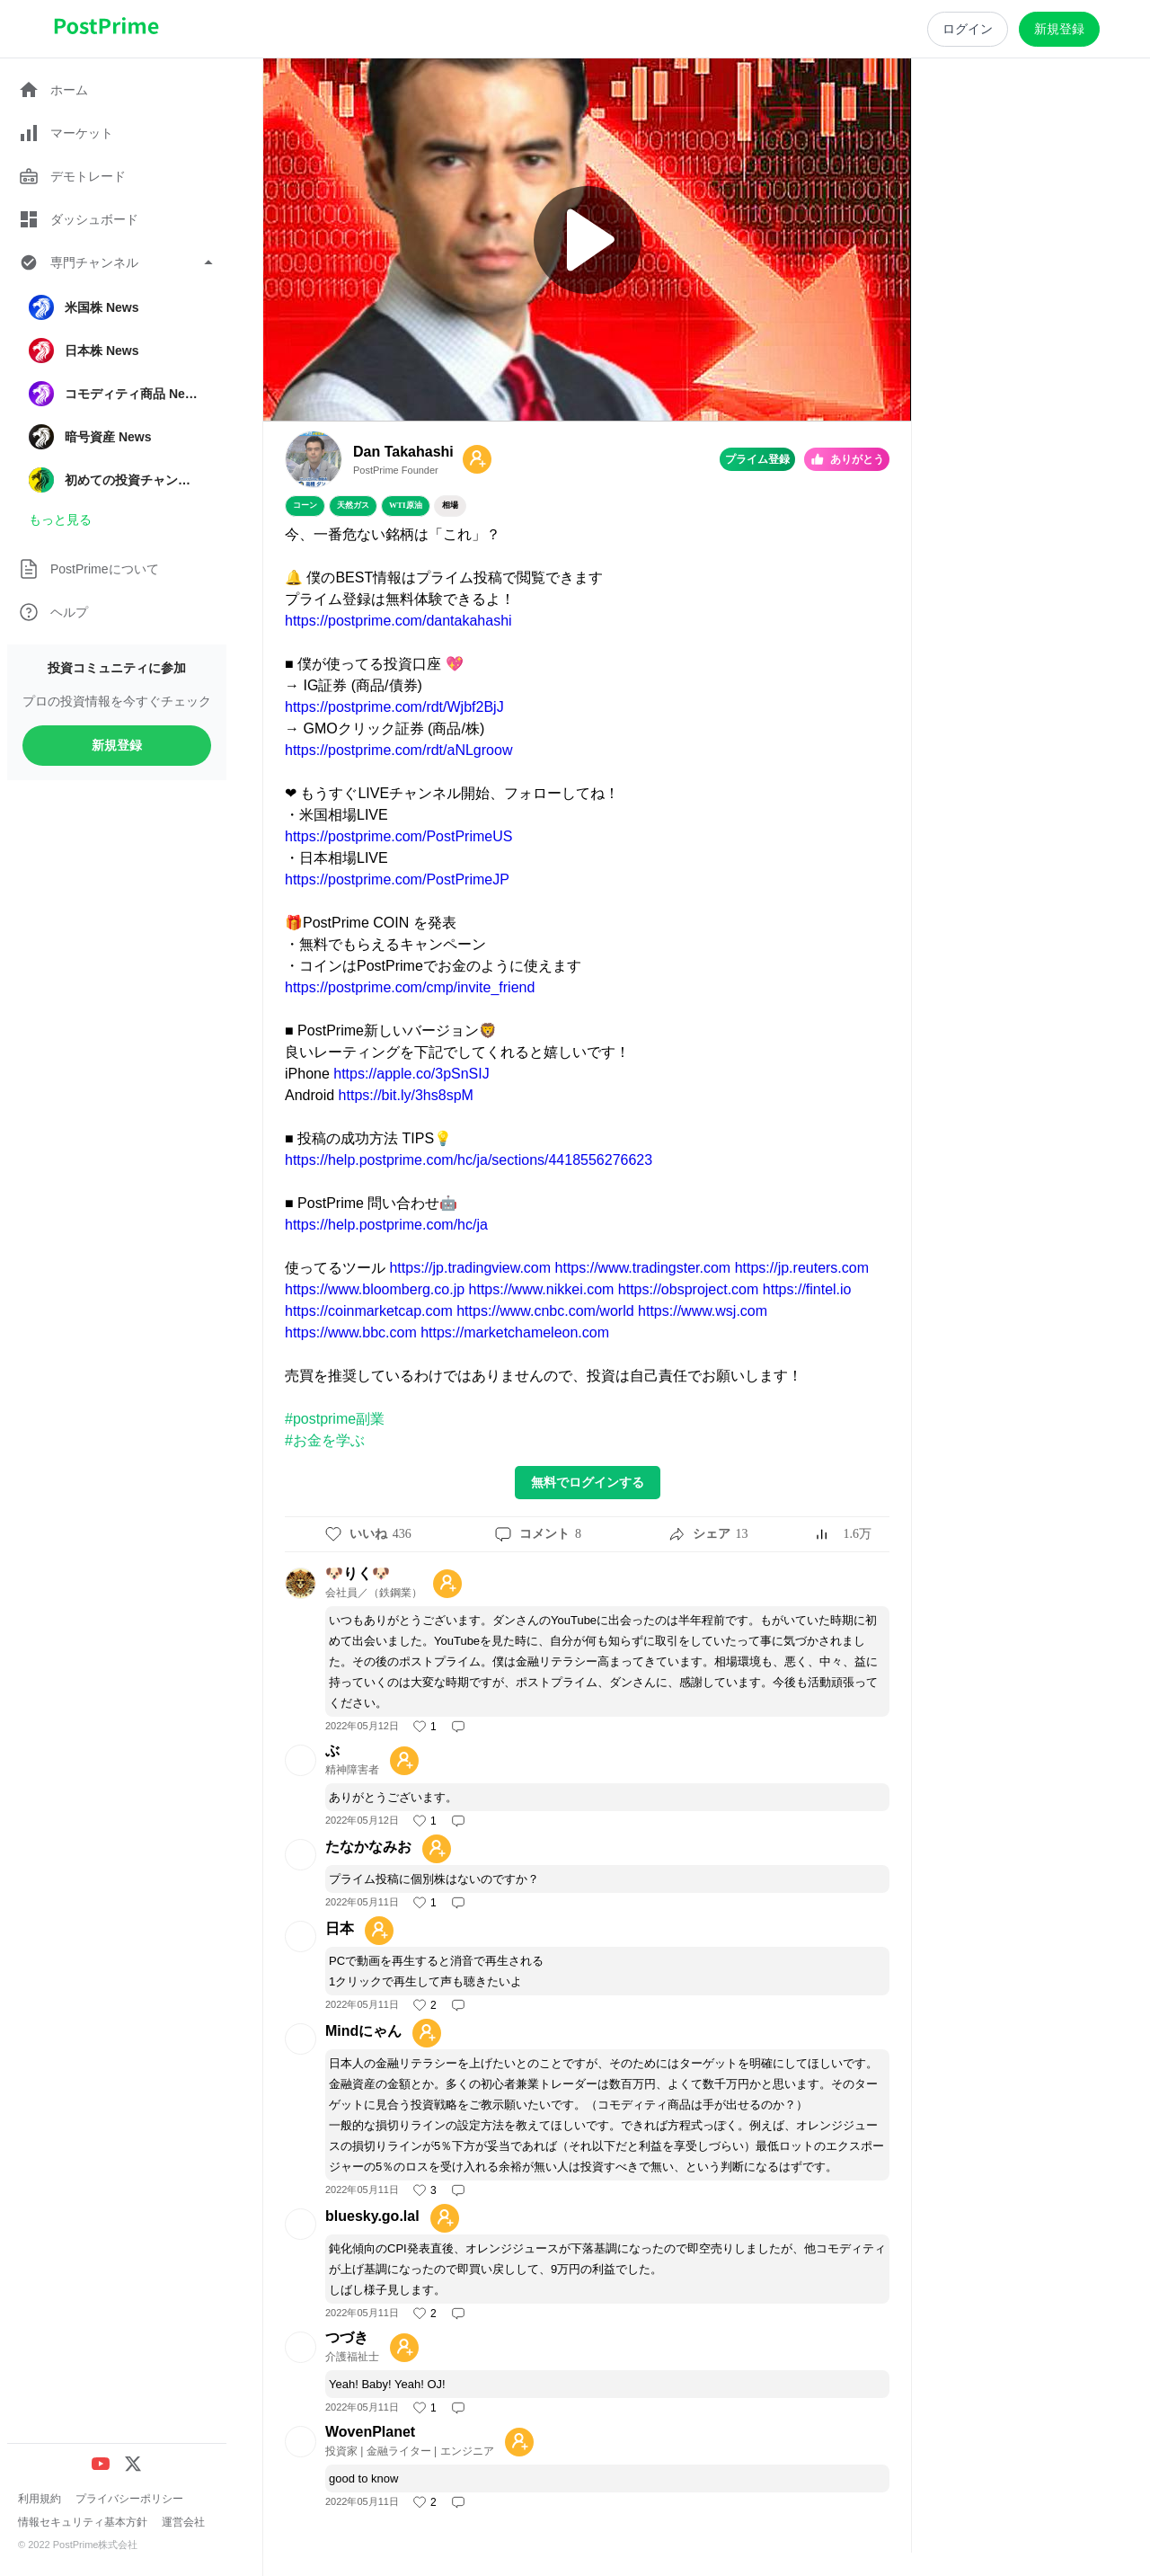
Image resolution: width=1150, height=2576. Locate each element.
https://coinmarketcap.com (369, 1311)
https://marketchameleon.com (514, 1332)
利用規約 (39, 2498)
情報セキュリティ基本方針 (82, 2522)
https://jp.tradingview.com (470, 1267)
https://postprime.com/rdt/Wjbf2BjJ (394, 707)
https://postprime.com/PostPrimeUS (398, 836)
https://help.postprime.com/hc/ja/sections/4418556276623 (468, 1160)
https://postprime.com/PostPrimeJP (397, 879)
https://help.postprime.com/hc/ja (386, 1224)
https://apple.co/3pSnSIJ (411, 1073)
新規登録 (117, 745)
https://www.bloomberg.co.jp (374, 1289)
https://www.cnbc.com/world (544, 1311)
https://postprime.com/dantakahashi (398, 620)
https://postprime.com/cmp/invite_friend (410, 987)
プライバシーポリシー (129, 2498)
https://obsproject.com (688, 1289)
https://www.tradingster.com (643, 1267)
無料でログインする (587, 1482)
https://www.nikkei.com (542, 1289)
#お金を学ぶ (325, 1440)
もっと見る (60, 519)
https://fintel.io (807, 1289)
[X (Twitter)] (133, 2464)
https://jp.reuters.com (802, 1267)
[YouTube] (101, 2464)
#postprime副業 (335, 1418)
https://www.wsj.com (702, 1311)
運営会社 (183, 2522)
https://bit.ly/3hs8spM (406, 1095)
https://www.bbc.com (351, 1332)
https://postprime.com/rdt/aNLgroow (398, 750)
